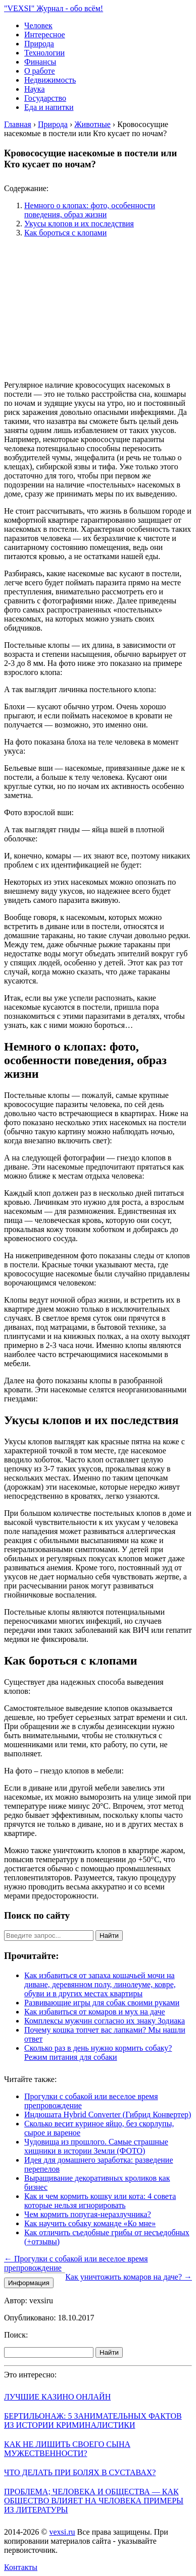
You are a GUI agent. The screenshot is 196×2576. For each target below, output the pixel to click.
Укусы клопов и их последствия (79, 223)
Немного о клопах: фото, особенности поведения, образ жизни (89, 210)
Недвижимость (50, 80)
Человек (38, 25)
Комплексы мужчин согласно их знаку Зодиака (104, 2020)
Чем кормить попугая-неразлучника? (87, 2214)
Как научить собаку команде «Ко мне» (90, 2223)
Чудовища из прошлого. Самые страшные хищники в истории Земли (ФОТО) (96, 2146)
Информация (29, 2283)
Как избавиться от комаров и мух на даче (94, 2011)
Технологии (44, 52)
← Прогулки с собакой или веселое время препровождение (76, 2263)
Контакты (20, 2567)
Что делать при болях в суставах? (80, 2472)
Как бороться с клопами (65, 232)
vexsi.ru (62, 2532)
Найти (109, 1935)
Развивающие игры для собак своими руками (101, 2002)
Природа (39, 43)
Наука (34, 89)
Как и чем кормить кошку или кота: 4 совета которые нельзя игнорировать (100, 2201)
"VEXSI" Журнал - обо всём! (53, 8)
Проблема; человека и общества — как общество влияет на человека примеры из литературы (93, 2500)
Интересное (44, 34)
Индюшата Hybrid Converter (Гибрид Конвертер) (107, 2114)
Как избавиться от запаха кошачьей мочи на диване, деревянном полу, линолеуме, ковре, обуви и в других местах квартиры (100, 1984)
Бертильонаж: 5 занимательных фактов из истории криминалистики (93, 2420)
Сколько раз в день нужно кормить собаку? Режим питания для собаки (98, 2052)
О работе (39, 71)
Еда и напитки (48, 107)
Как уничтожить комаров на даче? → (128, 2277)
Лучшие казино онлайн (57, 2397)
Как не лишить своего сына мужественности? (67, 2449)
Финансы (40, 61)
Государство (45, 98)
